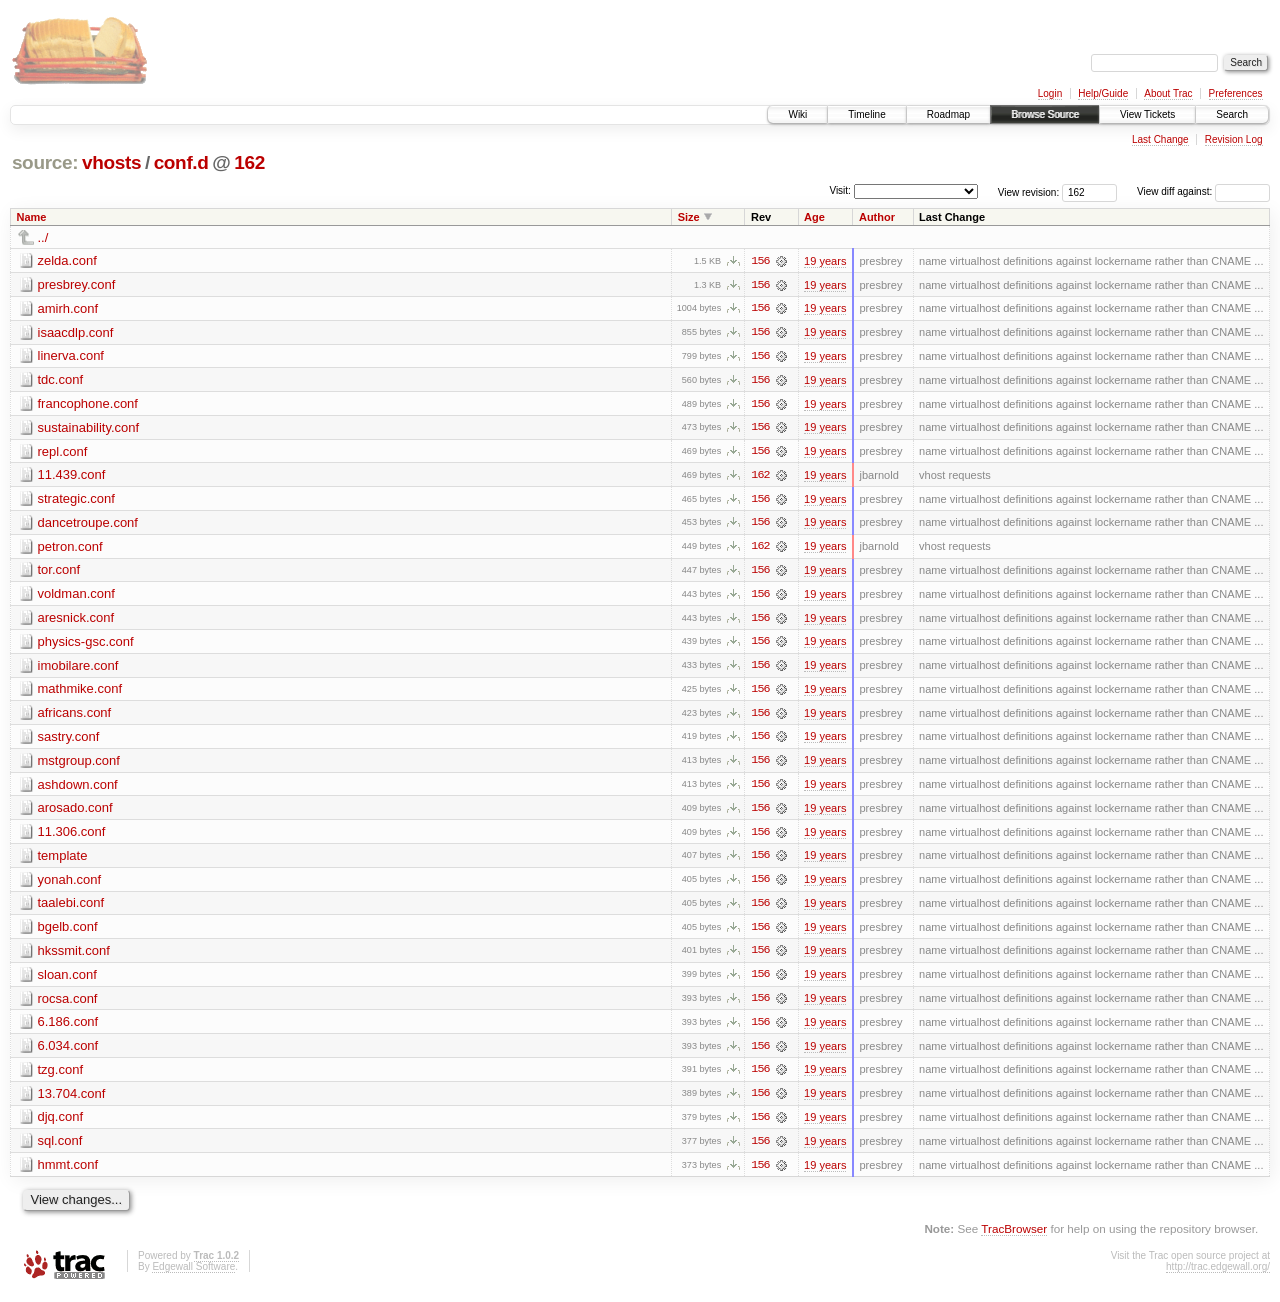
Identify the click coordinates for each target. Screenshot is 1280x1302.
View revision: (1029, 191)
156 (760, 261)
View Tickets (1147, 114)
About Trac (1168, 93)
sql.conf (60, 1148)
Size (689, 217)
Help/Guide (1103, 93)
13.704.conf (72, 1100)
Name (32, 217)
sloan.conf (67, 980)
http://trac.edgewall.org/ (1218, 1274)
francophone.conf (88, 404)
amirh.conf (68, 308)
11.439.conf (72, 476)
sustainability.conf (89, 428)
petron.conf (70, 548)
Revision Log (1234, 139)
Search (1232, 114)
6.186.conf (68, 1028)
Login (1050, 93)
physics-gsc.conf (86, 644)
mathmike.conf (80, 692)
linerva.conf (71, 356)
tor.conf (59, 572)
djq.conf (61, 1124)
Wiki (797, 114)
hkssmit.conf (74, 956)
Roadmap (948, 114)
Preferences (1236, 93)
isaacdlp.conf (76, 332)
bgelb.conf (68, 932)
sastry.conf (69, 740)
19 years (825, 261)
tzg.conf (61, 1076)
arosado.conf (75, 812)
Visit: (840, 190)
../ (43, 237)
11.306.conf (72, 836)
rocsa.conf (68, 1004)
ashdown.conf (78, 788)
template (63, 860)
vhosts (111, 162)
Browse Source (1045, 114)
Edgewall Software (193, 1274)
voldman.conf (76, 596)
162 (249, 162)
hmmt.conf (68, 1172)
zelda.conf (67, 260)
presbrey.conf (77, 284)
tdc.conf (61, 380)
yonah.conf (70, 884)
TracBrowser (1014, 1237)
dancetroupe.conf (88, 524)
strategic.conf (76, 500)
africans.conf (75, 716)
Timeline (866, 114)
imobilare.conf (78, 668)
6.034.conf (68, 1052)
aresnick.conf (76, 620)
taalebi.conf (71, 908)
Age (814, 217)
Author (877, 217)
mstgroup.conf (79, 764)
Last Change (1160, 139)
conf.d (181, 162)
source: (45, 162)
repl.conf (63, 452)
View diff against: (1203, 191)
